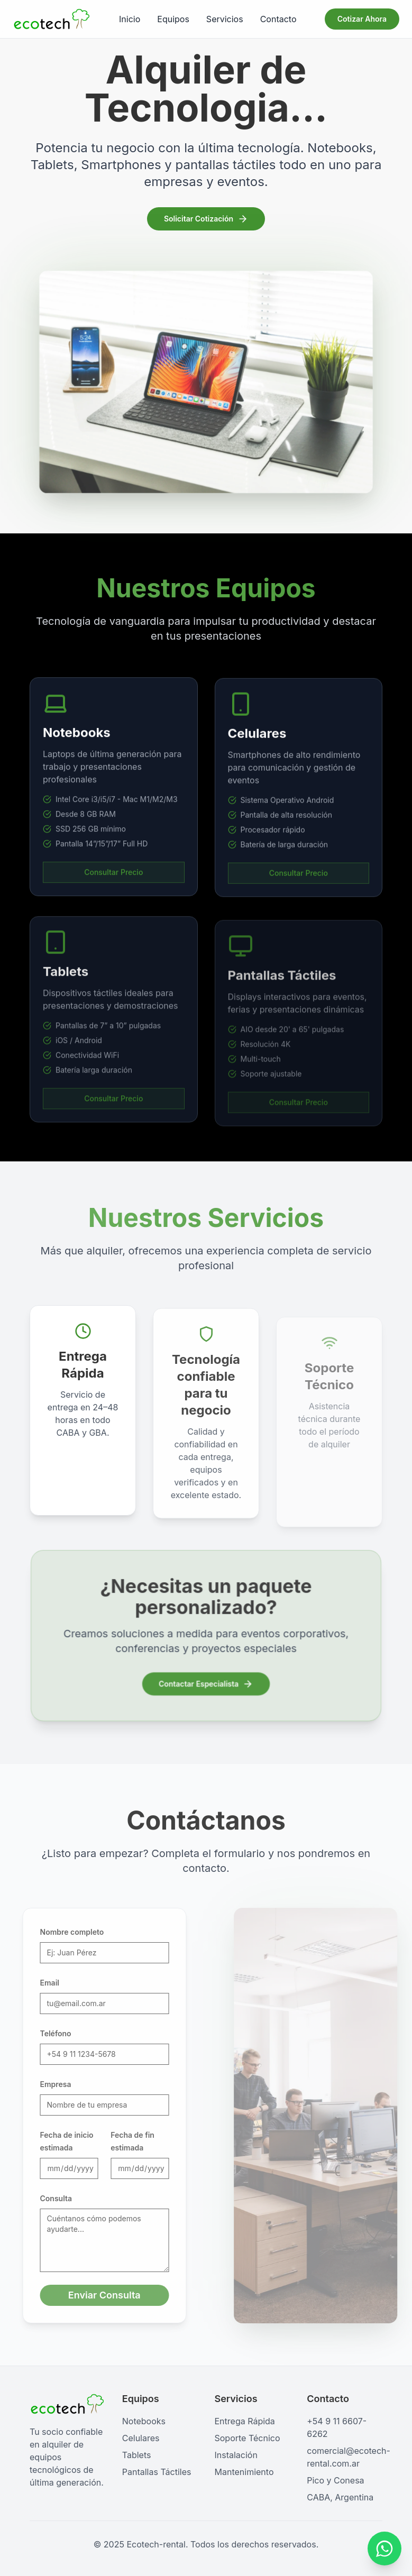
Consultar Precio (113, 887)
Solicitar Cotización (206, 220)
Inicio (129, 19)
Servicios (224, 19)
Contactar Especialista (206, 1683)
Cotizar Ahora (362, 18)
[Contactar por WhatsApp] (384, 2549)
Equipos (173, 19)
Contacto (278, 19)
